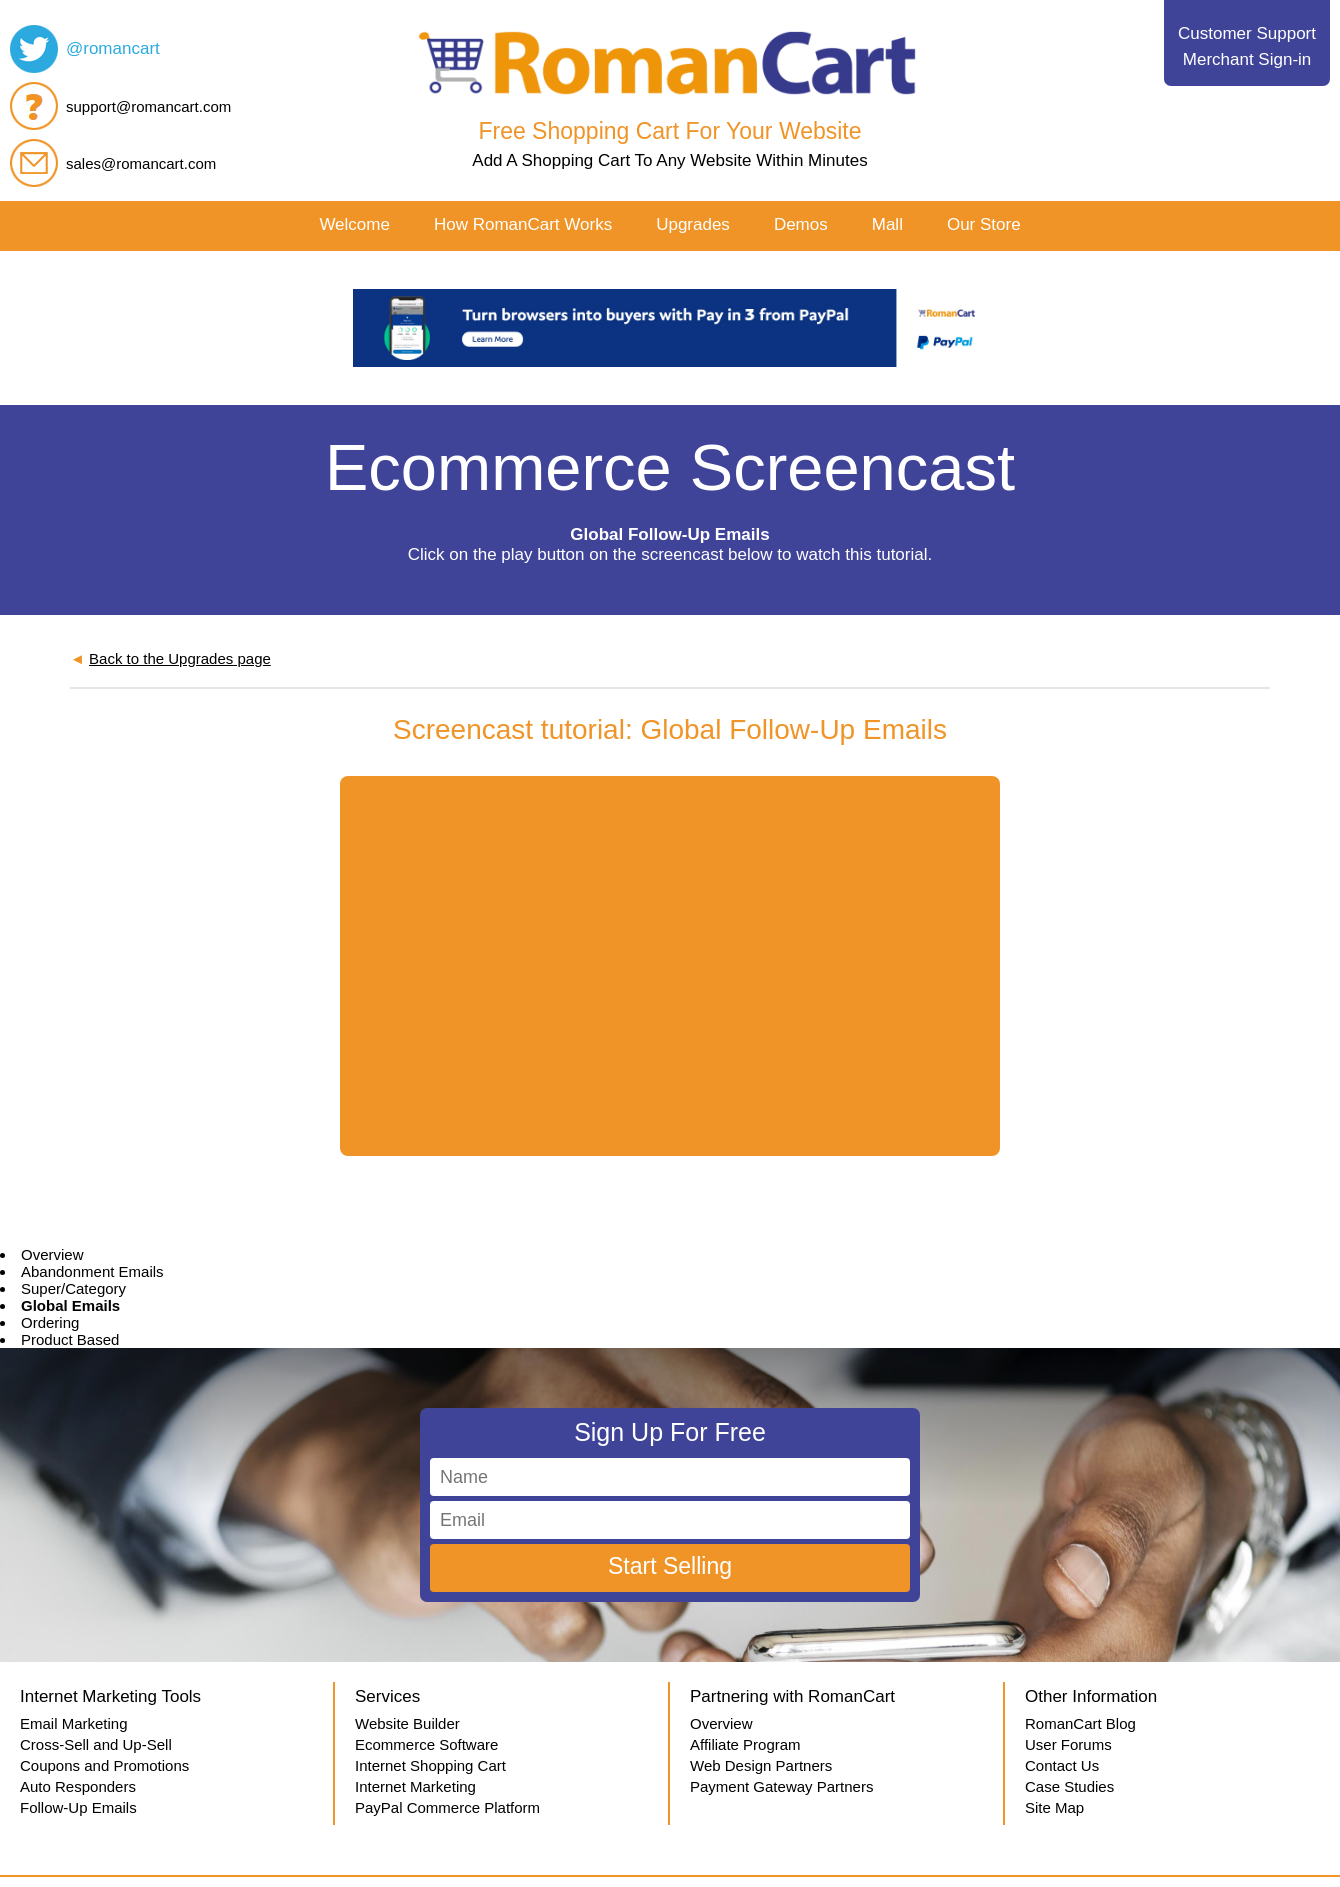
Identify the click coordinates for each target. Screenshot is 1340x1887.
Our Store (984, 224)
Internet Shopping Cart (430, 1765)
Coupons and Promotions (104, 1765)
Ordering (50, 1322)
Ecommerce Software (426, 1744)
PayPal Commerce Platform (447, 1807)
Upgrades (693, 224)
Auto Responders (78, 1786)
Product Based (70, 1339)
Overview (52, 1254)
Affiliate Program (745, 1744)
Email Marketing (74, 1723)
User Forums (1068, 1744)
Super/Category (73, 1288)
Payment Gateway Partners (781, 1786)
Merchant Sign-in (1247, 59)
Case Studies (1069, 1786)
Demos (801, 224)
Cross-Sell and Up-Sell (96, 1744)
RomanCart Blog (1080, 1723)
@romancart (113, 48)
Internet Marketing (415, 1786)
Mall (887, 224)
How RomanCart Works (523, 224)
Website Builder (407, 1723)
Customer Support (1247, 33)
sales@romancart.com (141, 163)
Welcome (354, 224)
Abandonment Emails (92, 1271)
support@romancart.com (148, 106)
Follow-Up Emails (78, 1807)
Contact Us (1062, 1765)
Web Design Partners (761, 1765)
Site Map (1054, 1807)
